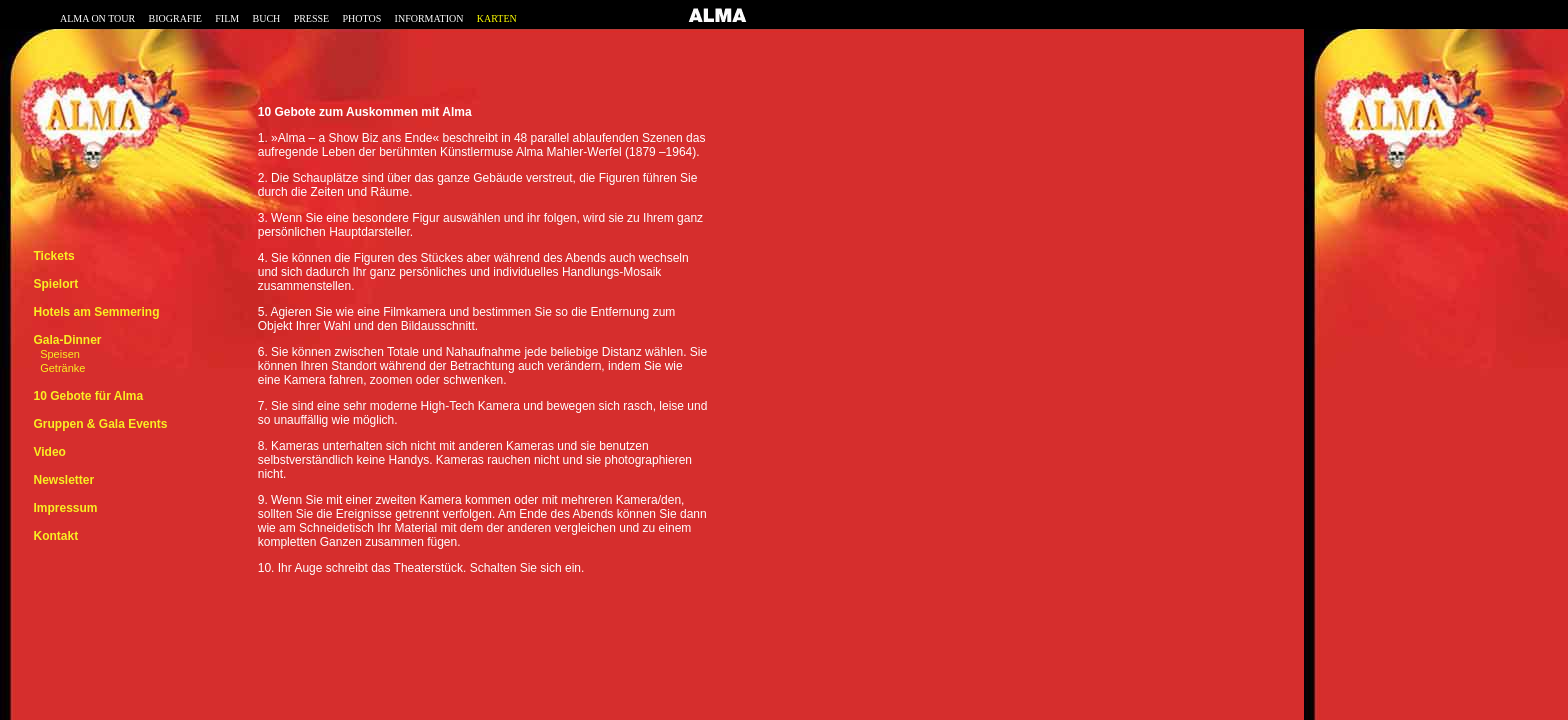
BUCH (266, 18)
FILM (227, 18)
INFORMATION (429, 18)
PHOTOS (362, 18)
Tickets (53, 256)
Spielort (55, 284)
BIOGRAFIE (175, 18)
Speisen (60, 354)
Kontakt (55, 536)
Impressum (65, 508)
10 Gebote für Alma (88, 396)
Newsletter (63, 480)
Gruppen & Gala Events (100, 424)
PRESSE (312, 18)
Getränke (62, 368)
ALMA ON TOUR (97, 18)
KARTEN (497, 18)
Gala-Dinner (67, 340)
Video (49, 452)
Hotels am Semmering (96, 312)
